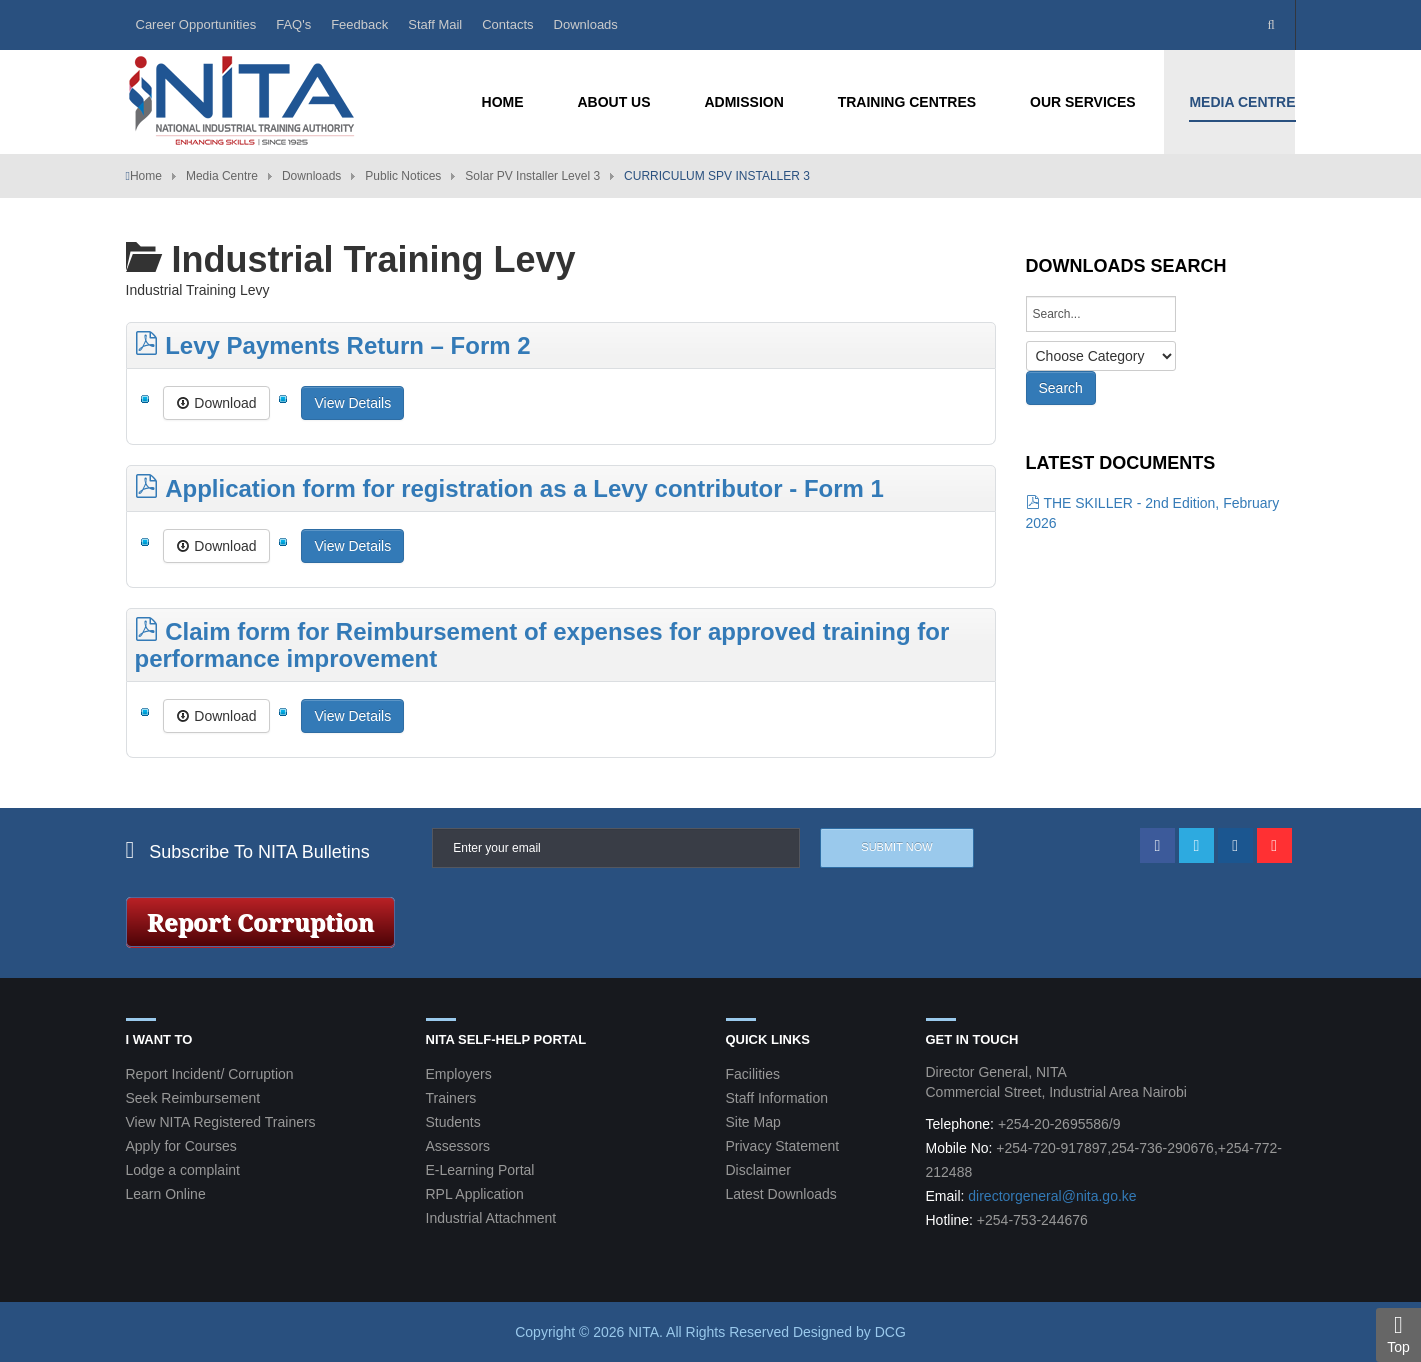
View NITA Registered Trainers (221, 1122)
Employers (459, 1074)
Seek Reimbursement (193, 1098)
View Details (352, 403)
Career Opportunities (196, 24)
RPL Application (475, 1194)
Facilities (753, 1074)
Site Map (753, 1122)
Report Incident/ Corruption (210, 1074)
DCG (890, 1332)
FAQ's (293, 24)
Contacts (507, 24)
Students (453, 1122)
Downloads (586, 24)
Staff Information (777, 1098)
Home (146, 176)
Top (1398, 1334)
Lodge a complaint (183, 1170)
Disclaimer (758, 1170)
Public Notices (403, 176)
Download (216, 403)
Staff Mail (435, 24)
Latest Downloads (781, 1194)
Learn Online (166, 1194)
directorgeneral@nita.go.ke (1052, 1196)
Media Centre (222, 176)
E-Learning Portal (480, 1170)
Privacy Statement (783, 1146)
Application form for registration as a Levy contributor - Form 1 (509, 488)
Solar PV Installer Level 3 (532, 176)
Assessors (458, 1146)
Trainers (451, 1098)
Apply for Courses (181, 1146)
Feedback (359, 24)
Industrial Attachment (491, 1218)
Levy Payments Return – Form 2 (333, 345)
